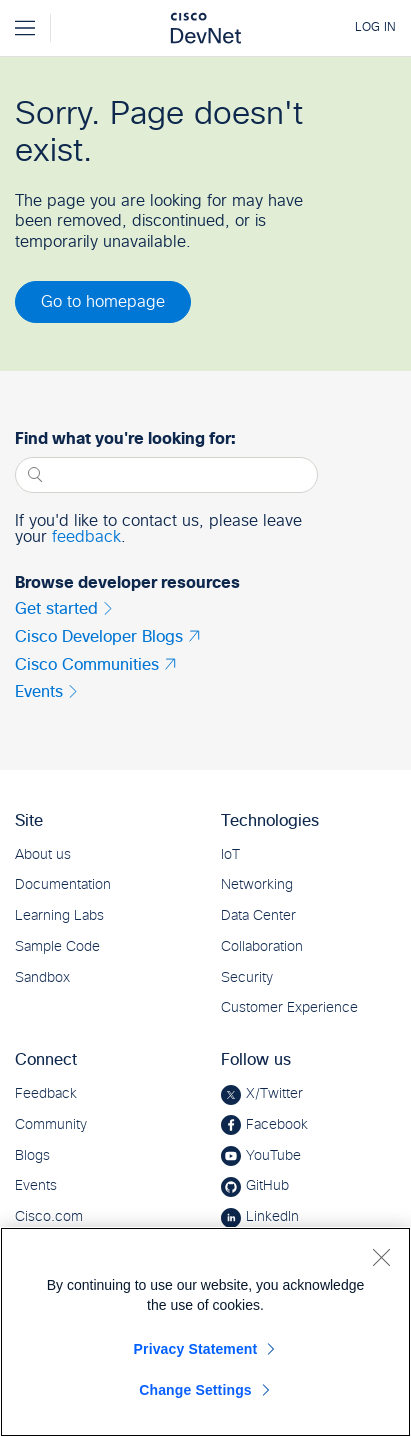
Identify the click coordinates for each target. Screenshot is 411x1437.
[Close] (381, 1257)
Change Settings (195, 1390)
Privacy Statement (196, 1349)
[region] (205, 1332)
